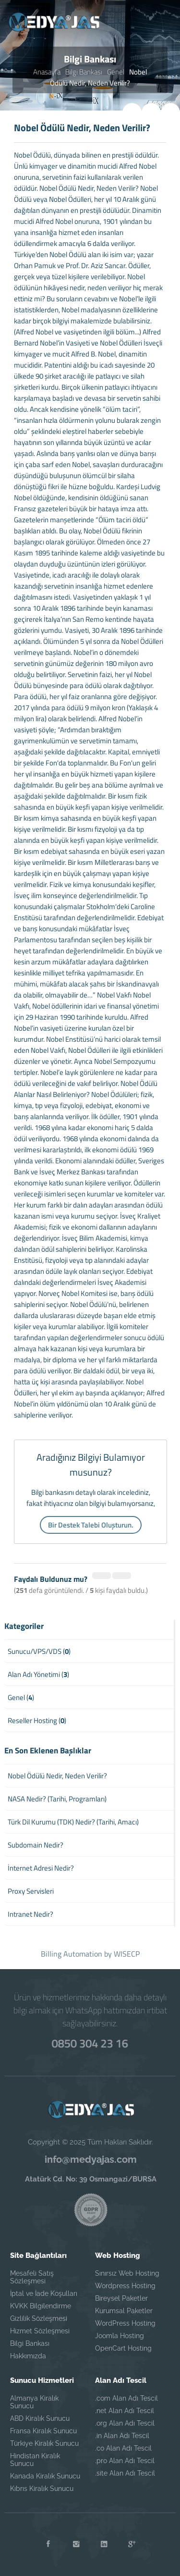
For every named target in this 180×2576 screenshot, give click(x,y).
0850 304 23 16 (90, 2042)
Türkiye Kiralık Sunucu (44, 2443)
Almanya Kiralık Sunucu (34, 2402)
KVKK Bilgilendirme (40, 2306)
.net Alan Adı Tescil (124, 2411)
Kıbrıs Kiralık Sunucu (41, 2488)
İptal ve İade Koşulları (43, 2293)
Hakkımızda (28, 2356)
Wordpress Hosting (125, 2286)
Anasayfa (46, 71)
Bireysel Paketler (121, 2298)
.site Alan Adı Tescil (125, 2473)
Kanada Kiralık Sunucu (45, 2476)
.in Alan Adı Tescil (122, 2436)
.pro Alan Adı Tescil (125, 2461)
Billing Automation (71, 1954)
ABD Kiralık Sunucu (40, 2418)
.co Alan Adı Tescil (123, 2448)
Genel (115, 71)
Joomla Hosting (119, 2336)
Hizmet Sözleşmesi (40, 2331)
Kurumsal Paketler (124, 2311)
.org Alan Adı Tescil (125, 2423)
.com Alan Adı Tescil (126, 2398)
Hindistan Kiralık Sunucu (35, 2459)
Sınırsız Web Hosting (127, 2273)
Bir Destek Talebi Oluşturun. (90, 1524)
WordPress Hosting (125, 2323)
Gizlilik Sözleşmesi (38, 2318)
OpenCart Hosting (123, 2348)
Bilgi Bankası (83, 71)
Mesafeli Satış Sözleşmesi (32, 2277)
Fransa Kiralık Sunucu (43, 2431)
